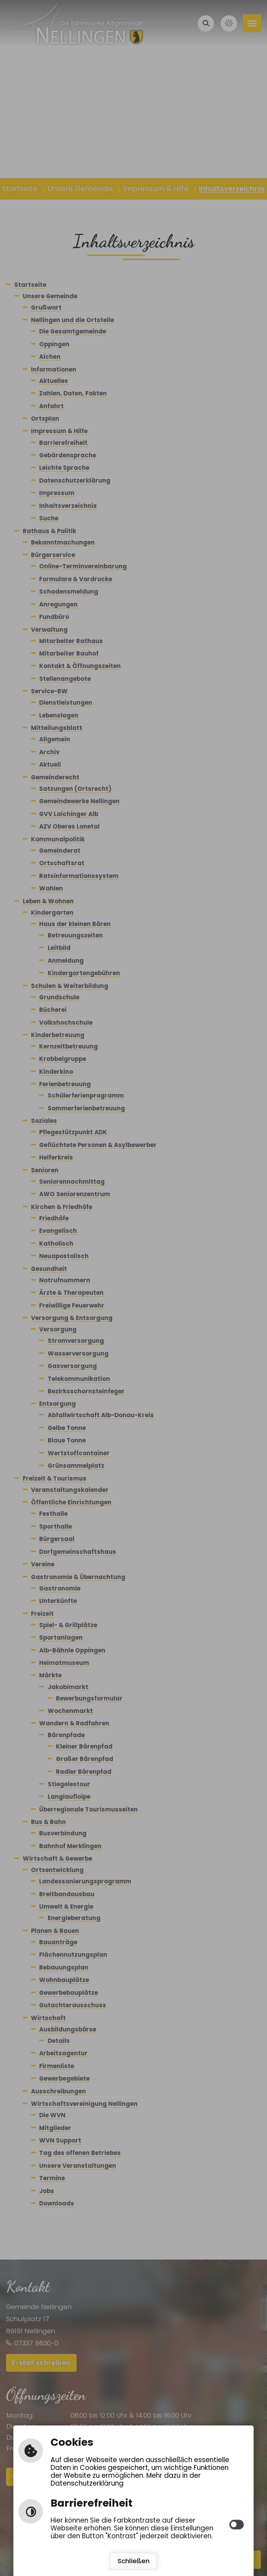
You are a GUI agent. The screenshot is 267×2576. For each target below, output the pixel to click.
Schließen (134, 2561)
